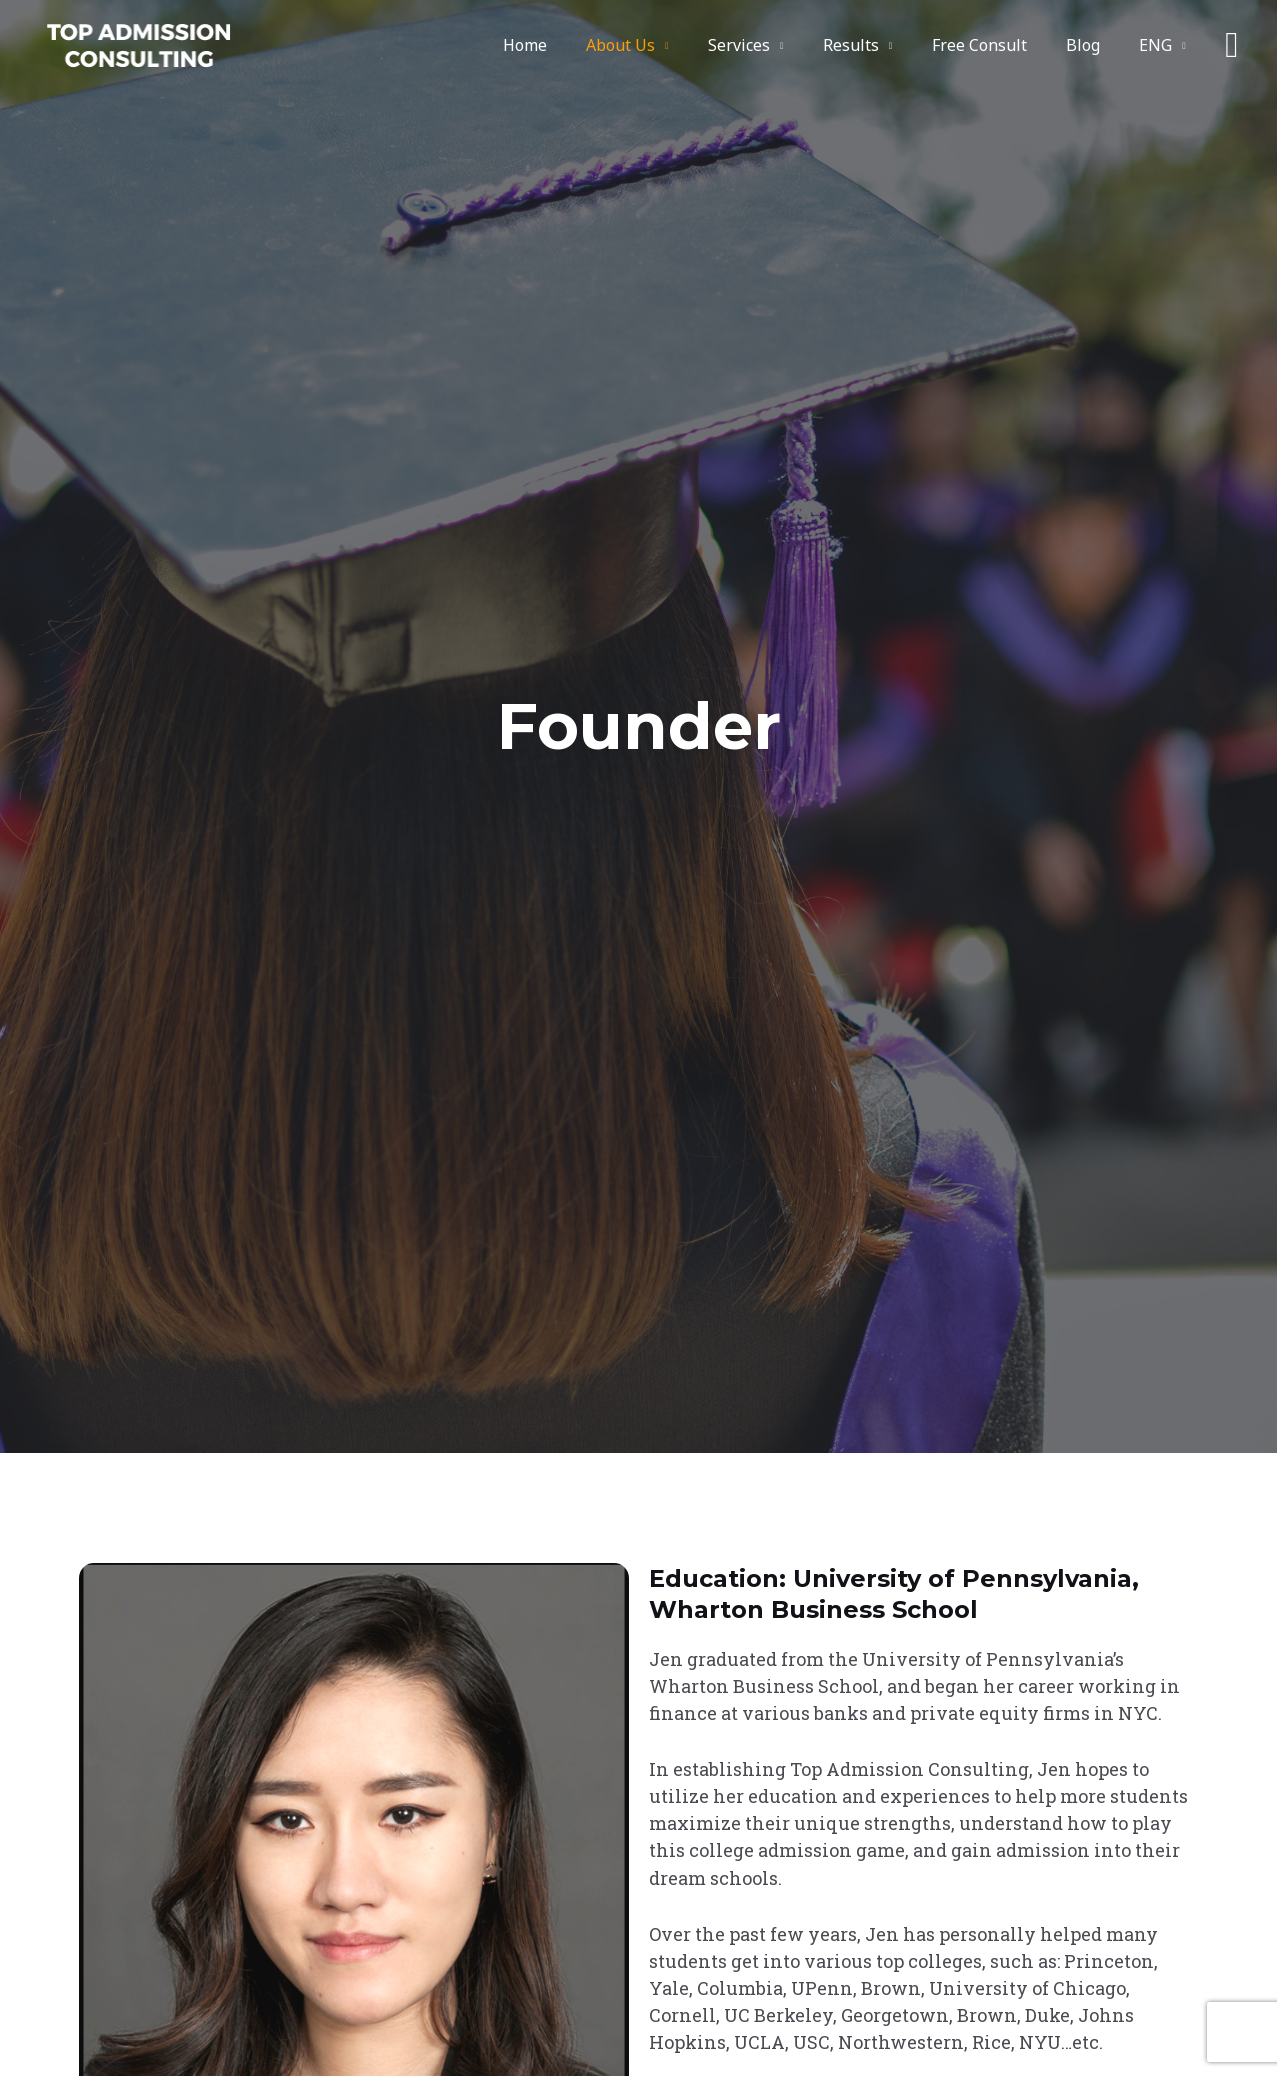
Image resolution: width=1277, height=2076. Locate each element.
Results (876, 45)
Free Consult (997, 45)
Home (572, 45)
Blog (1094, 45)
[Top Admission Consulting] (138, 44)
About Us (660, 45)
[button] (1231, 45)
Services (772, 45)
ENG (1159, 45)
